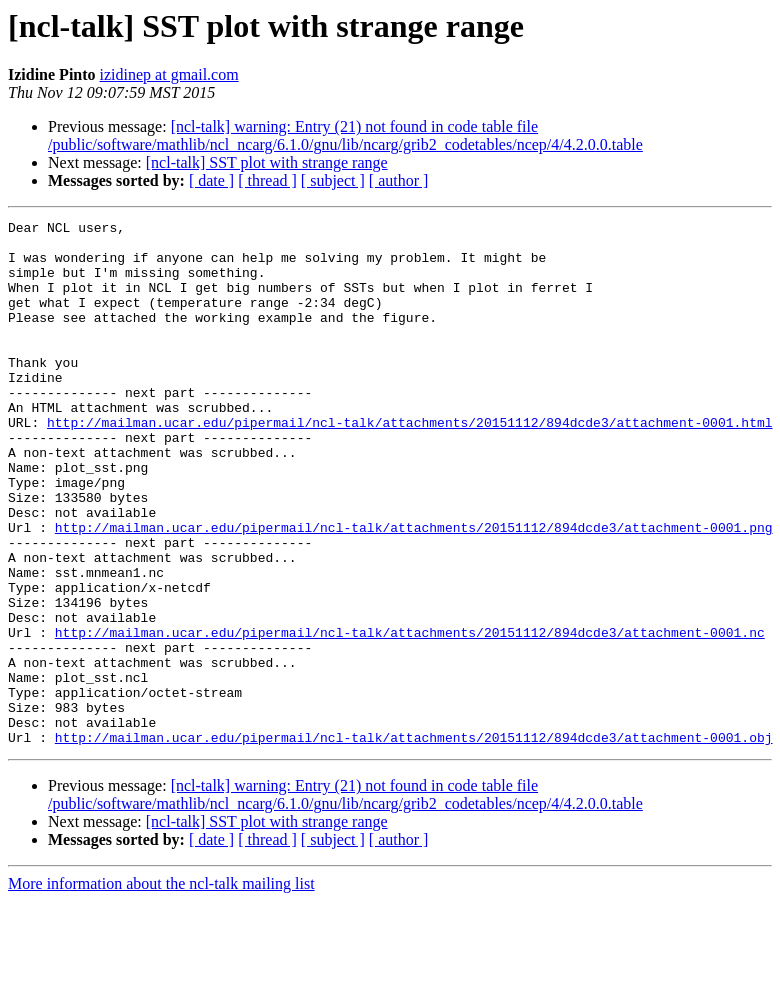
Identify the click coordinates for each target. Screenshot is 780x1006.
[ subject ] (333, 180)
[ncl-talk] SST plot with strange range (267, 162)
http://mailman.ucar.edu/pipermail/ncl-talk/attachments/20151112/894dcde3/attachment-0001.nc (410, 716)
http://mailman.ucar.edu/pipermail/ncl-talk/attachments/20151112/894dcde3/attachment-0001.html (409, 464)
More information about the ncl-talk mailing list (161, 988)
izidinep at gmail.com (169, 74)
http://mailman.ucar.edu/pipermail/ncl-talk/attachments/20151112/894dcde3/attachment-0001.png (414, 590)
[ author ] (399, 180)
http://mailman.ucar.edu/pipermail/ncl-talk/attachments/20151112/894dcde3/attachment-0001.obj (414, 842)
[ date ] (211, 180)
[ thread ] (267, 180)
